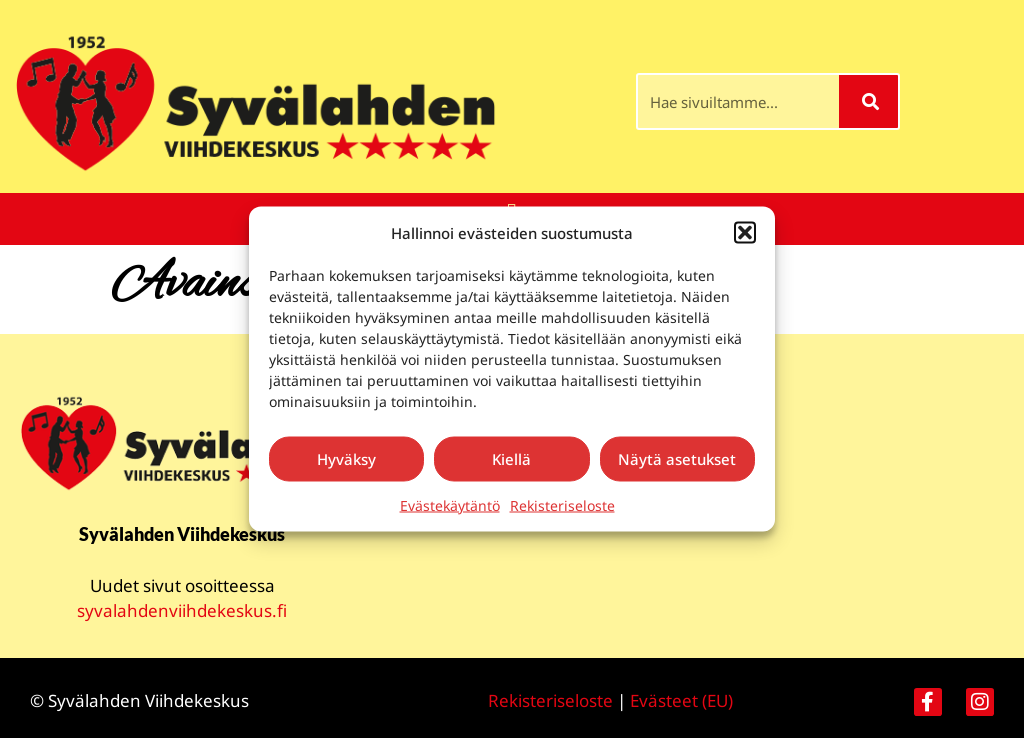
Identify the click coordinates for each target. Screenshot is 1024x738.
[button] (745, 233)
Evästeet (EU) (681, 700)
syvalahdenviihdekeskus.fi (182, 610)
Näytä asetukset (677, 459)
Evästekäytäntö (450, 504)
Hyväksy (346, 459)
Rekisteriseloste (562, 504)
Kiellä (511, 459)
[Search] (868, 101)
